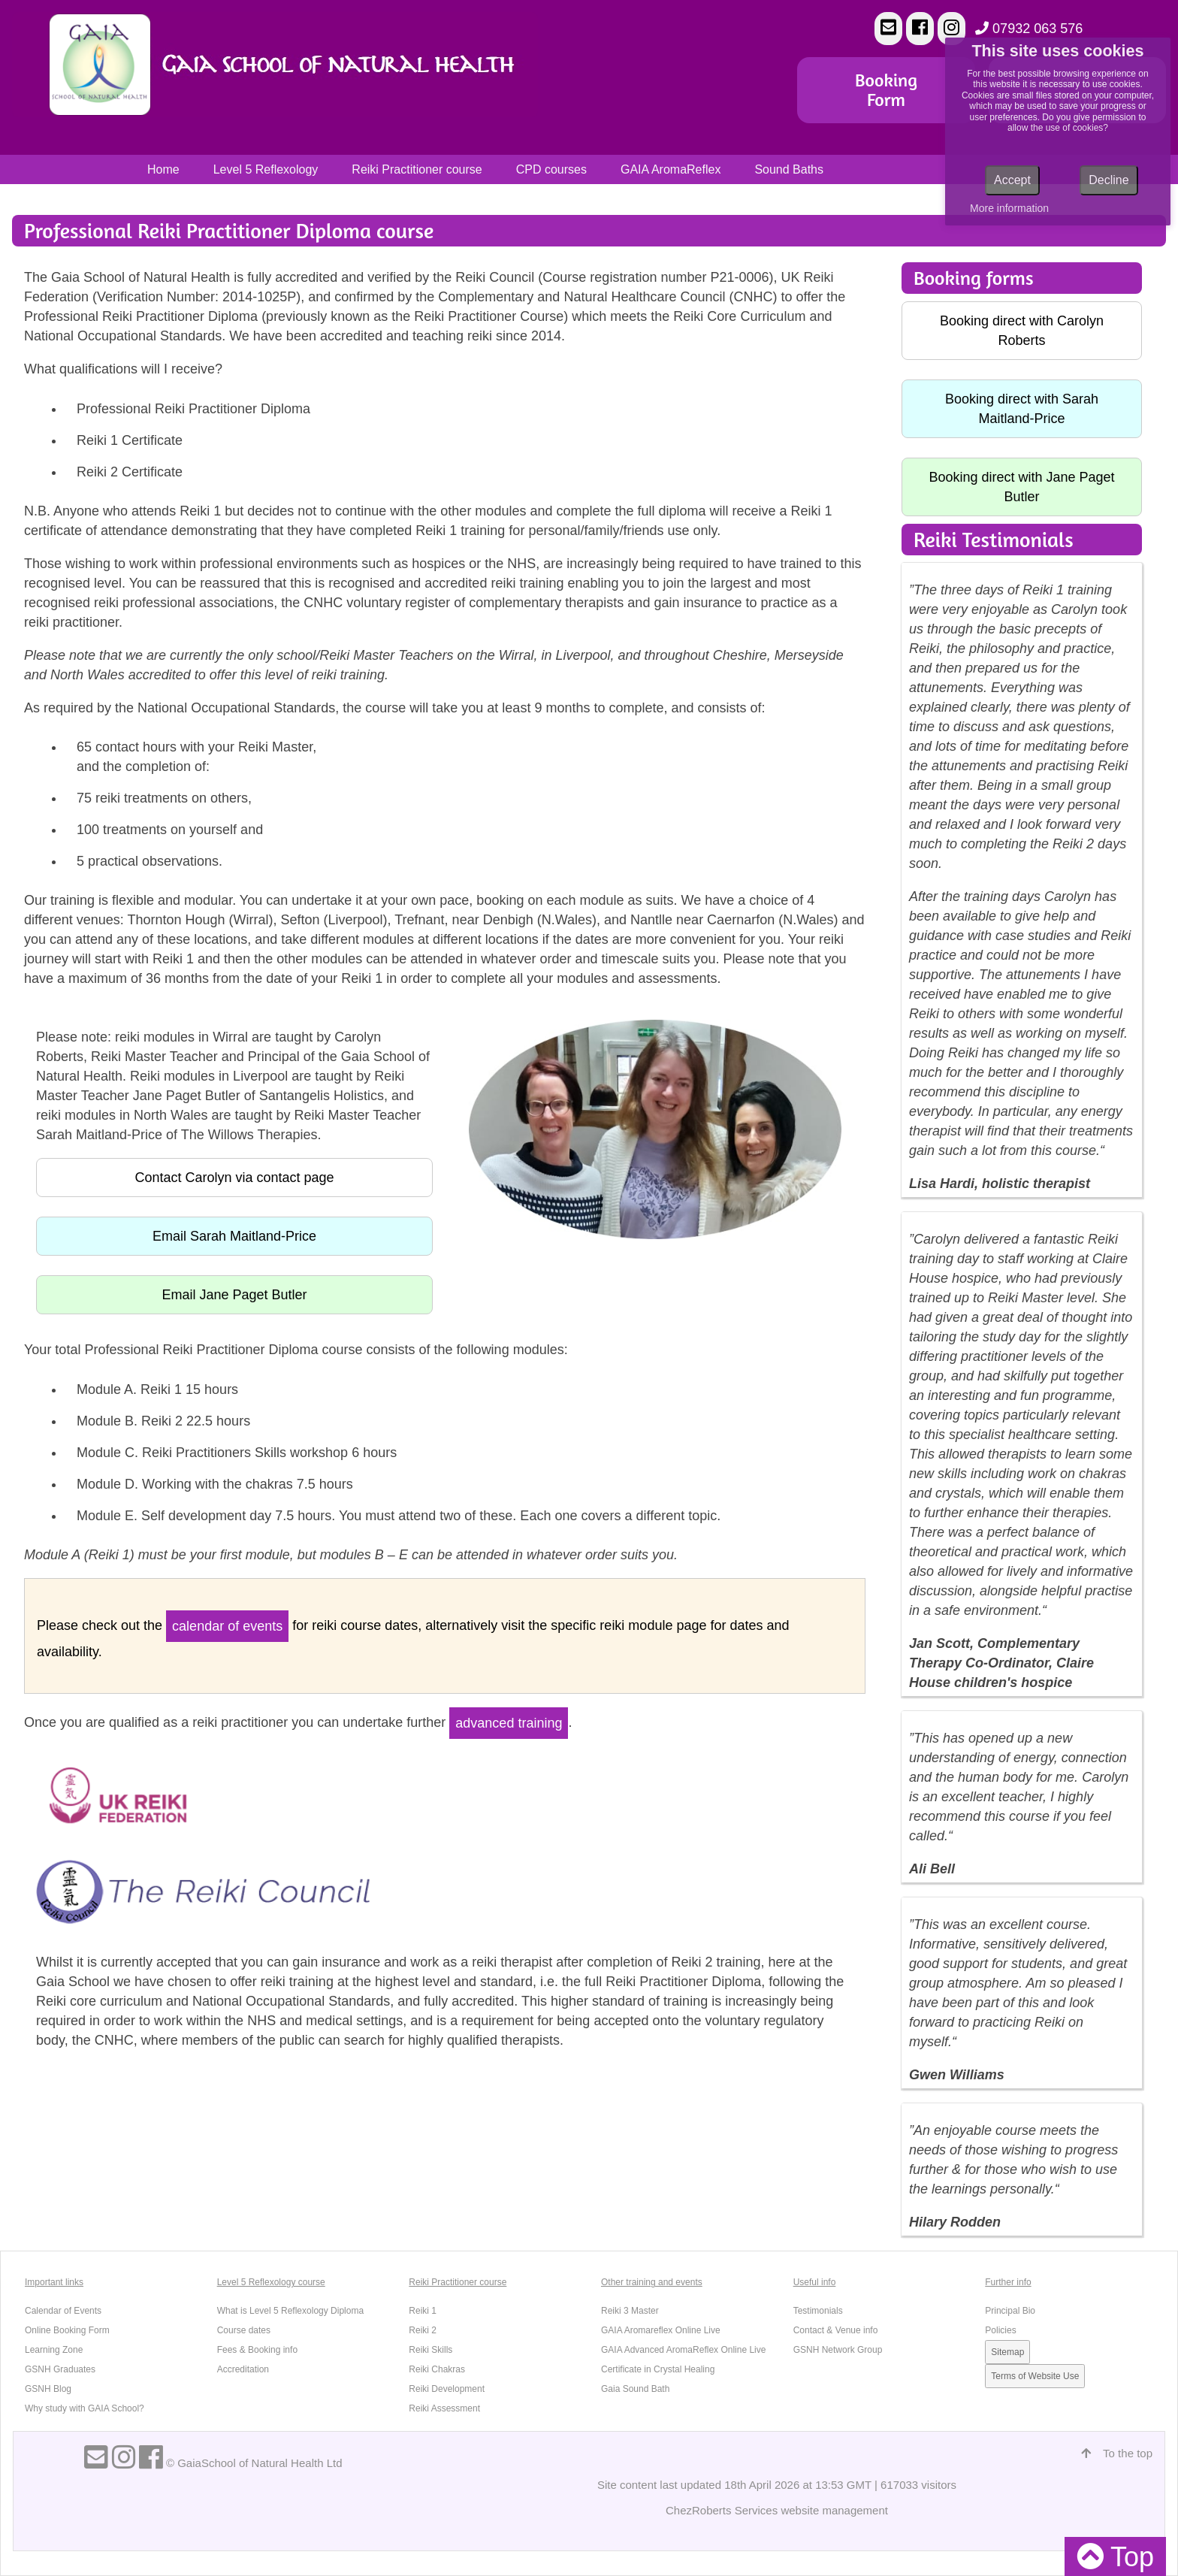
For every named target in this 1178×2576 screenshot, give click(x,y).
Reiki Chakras (437, 2369)
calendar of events (227, 1626)
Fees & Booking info (257, 2350)
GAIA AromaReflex (670, 169)
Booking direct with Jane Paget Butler (1021, 487)
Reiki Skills (430, 2350)
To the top (1116, 2453)
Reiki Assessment (444, 2408)
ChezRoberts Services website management (777, 2510)
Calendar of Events (63, 2310)
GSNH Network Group (838, 2350)
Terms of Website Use (1035, 2376)
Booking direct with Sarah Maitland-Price (1021, 409)
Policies (1000, 2330)
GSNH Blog (48, 2389)
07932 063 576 (1029, 28)
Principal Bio (1010, 2310)
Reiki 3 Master (630, 2310)
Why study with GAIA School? (84, 2408)
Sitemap (1007, 2352)
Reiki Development (447, 2389)
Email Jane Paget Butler (234, 1294)
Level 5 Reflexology (266, 169)
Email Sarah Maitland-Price (234, 1236)
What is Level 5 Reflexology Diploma (290, 2310)
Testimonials (818, 2310)
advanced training (508, 1723)
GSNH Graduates (60, 2369)
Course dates (243, 2330)
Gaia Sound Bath (635, 2389)
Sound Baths (788, 169)
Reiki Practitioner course (417, 169)
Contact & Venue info (835, 2330)
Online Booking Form (67, 2330)
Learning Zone (54, 2350)
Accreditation (243, 2369)
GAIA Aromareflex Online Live (660, 2330)
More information (1009, 208)
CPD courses (551, 169)
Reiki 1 (422, 2310)
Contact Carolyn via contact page (234, 1177)
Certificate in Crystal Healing (657, 2369)
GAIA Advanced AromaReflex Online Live (683, 2350)
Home (163, 169)
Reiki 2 (422, 2330)
